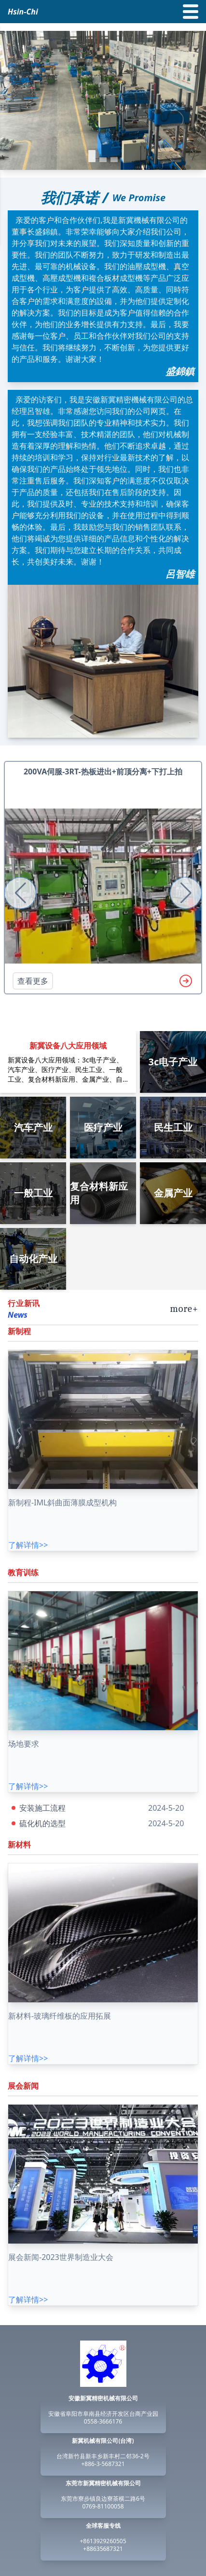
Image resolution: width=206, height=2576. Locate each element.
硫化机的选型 (42, 1823)
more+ (184, 1308)
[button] (92, 156)
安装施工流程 (42, 1808)
